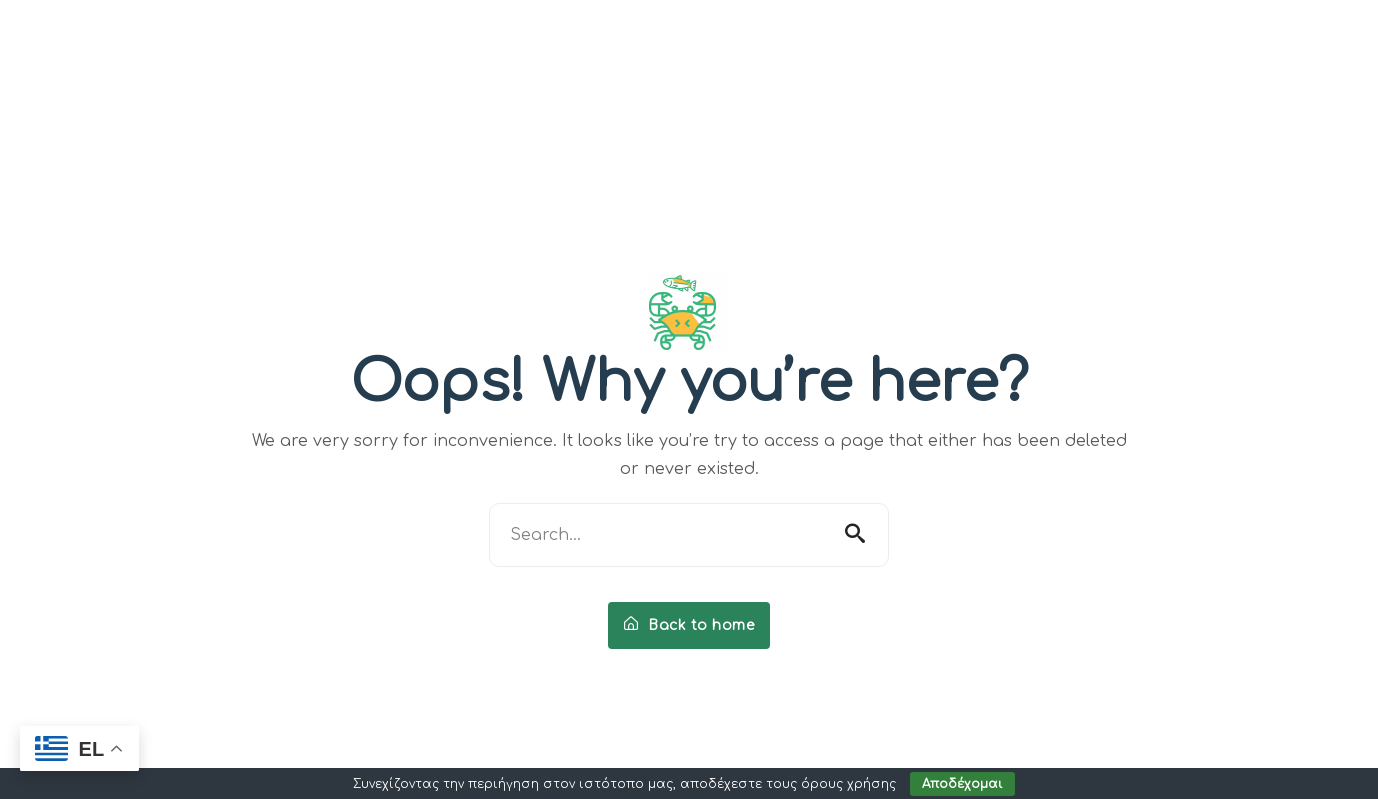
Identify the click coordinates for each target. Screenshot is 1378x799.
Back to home (689, 625)
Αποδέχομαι (962, 784)
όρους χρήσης (848, 784)
